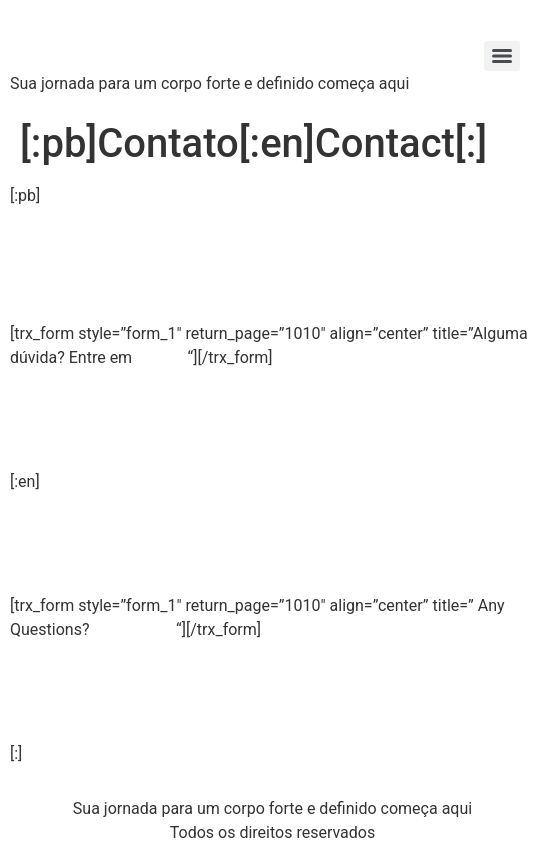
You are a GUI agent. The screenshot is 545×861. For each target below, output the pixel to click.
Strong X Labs (135, 39)
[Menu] (502, 56)
